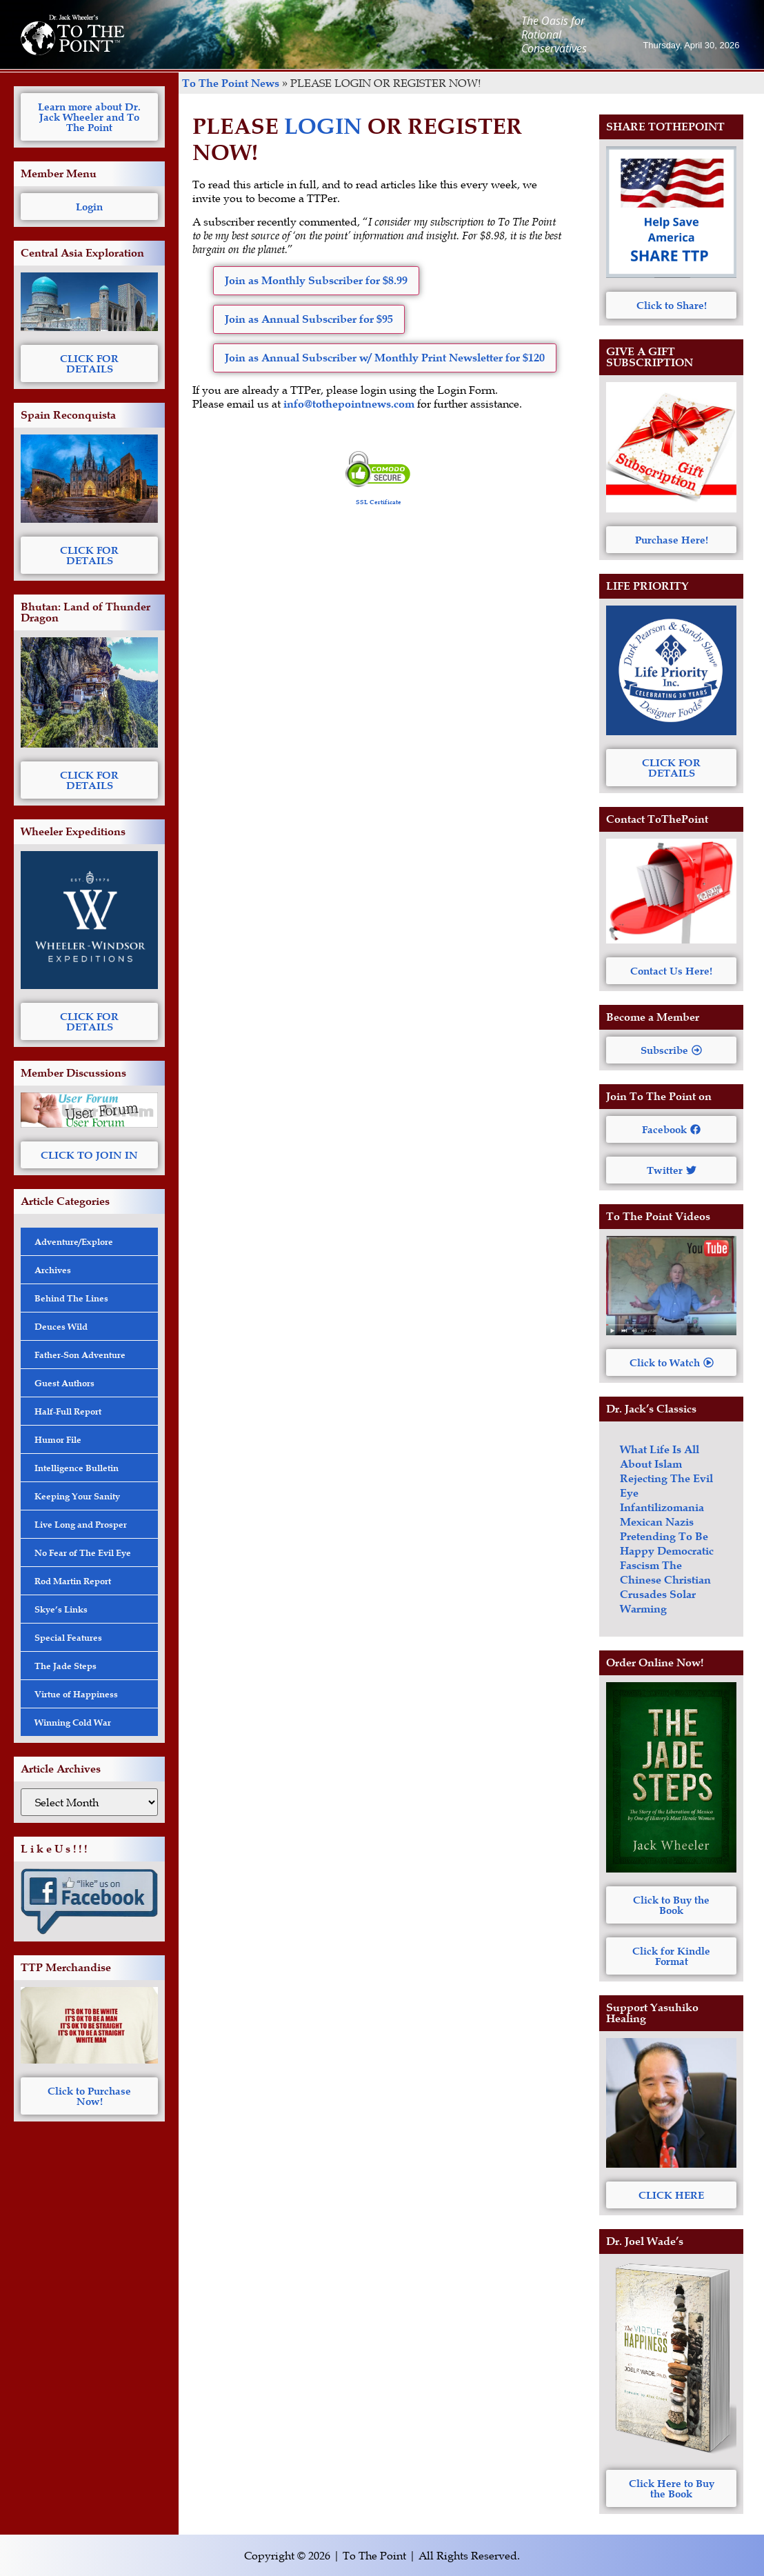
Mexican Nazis (657, 1522)
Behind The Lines (71, 1298)
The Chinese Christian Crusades (665, 1579)
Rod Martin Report (72, 1581)
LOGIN (323, 125)
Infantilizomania (662, 1507)
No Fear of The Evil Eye (82, 1552)
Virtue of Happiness (76, 1694)
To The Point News (230, 83)
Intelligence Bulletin (76, 1467)
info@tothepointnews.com (348, 404)
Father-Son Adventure (79, 1354)
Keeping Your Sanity (77, 1496)
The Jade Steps (65, 1665)
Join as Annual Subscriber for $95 (309, 319)
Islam (668, 1464)
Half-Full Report (67, 1411)
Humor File (57, 1439)
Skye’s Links (61, 1609)
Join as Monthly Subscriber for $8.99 (316, 280)
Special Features (68, 1637)
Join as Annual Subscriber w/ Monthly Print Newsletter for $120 (385, 357)
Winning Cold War (72, 1722)
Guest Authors (64, 1383)
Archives (52, 1270)
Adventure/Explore (73, 1241)
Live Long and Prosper (80, 1524)
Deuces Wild (61, 1326)
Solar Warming (658, 1601)
